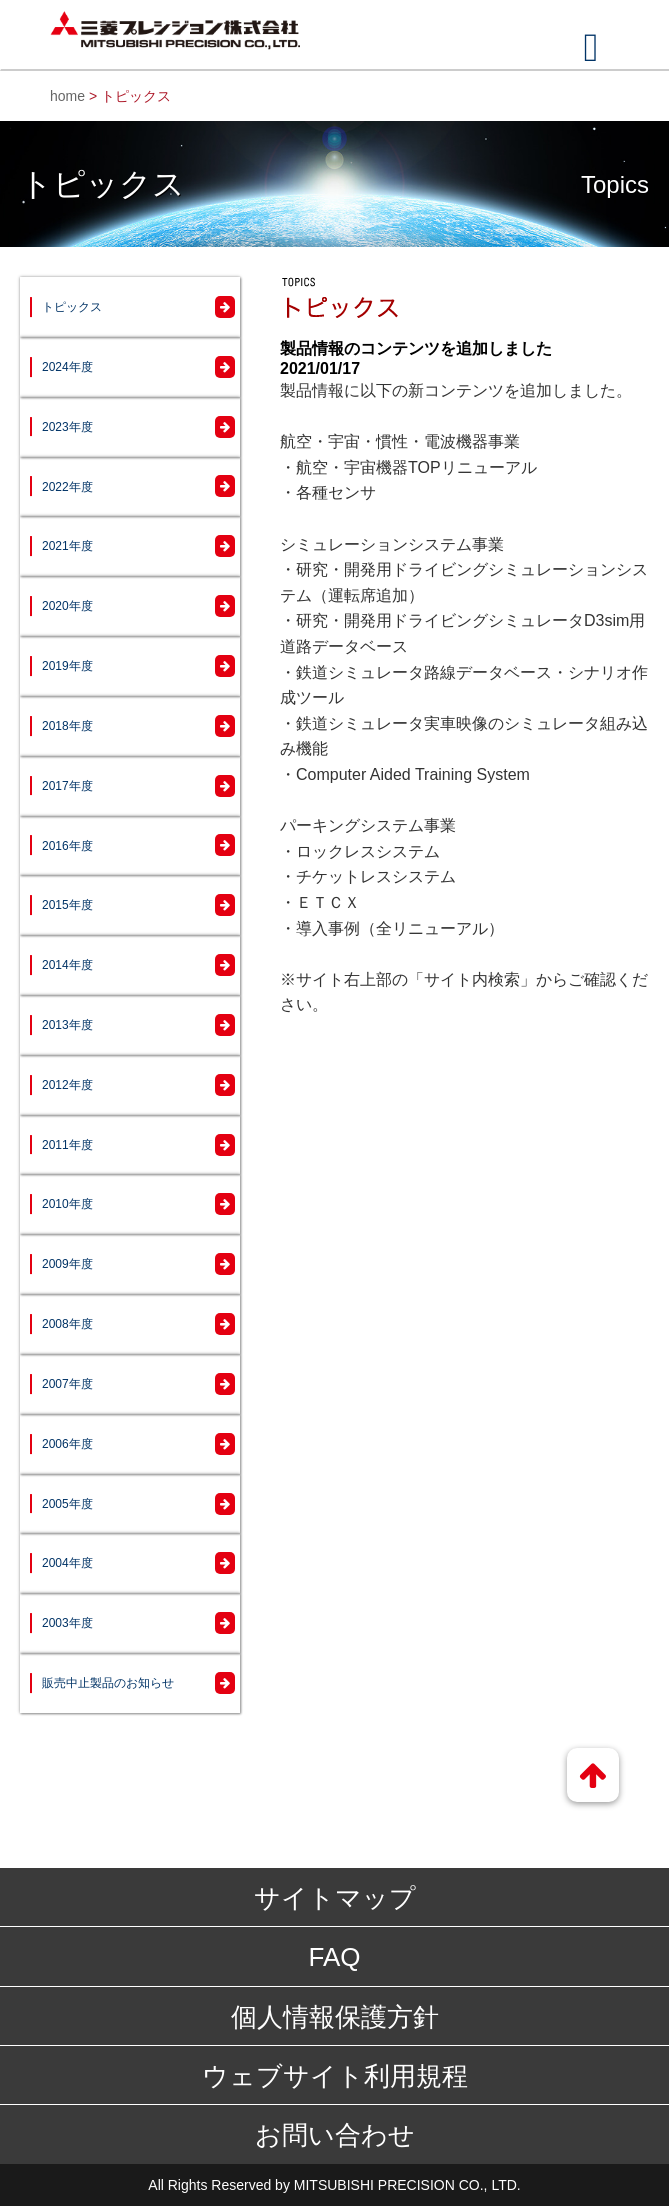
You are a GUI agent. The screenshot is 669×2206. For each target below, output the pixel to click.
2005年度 (67, 1504)
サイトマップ (335, 1898)
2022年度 (67, 487)
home (67, 96)
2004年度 (67, 1563)
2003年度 (67, 1623)
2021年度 (67, 546)
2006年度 (67, 1444)
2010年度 (67, 1204)
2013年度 (67, 1025)
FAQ (334, 1957)
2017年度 (67, 786)
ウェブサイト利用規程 (335, 2076)
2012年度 (67, 1085)
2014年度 (67, 965)
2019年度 (67, 666)
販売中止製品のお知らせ (108, 1683)
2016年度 (67, 846)
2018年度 (67, 726)
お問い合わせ (335, 2135)
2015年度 (67, 905)
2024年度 (67, 367)
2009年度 (67, 1264)
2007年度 (67, 1384)
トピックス (72, 307)
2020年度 (67, 606)
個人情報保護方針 (335, 2017)
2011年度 (67, 1145)
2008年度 (67, 1324)
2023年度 (67, 427)
